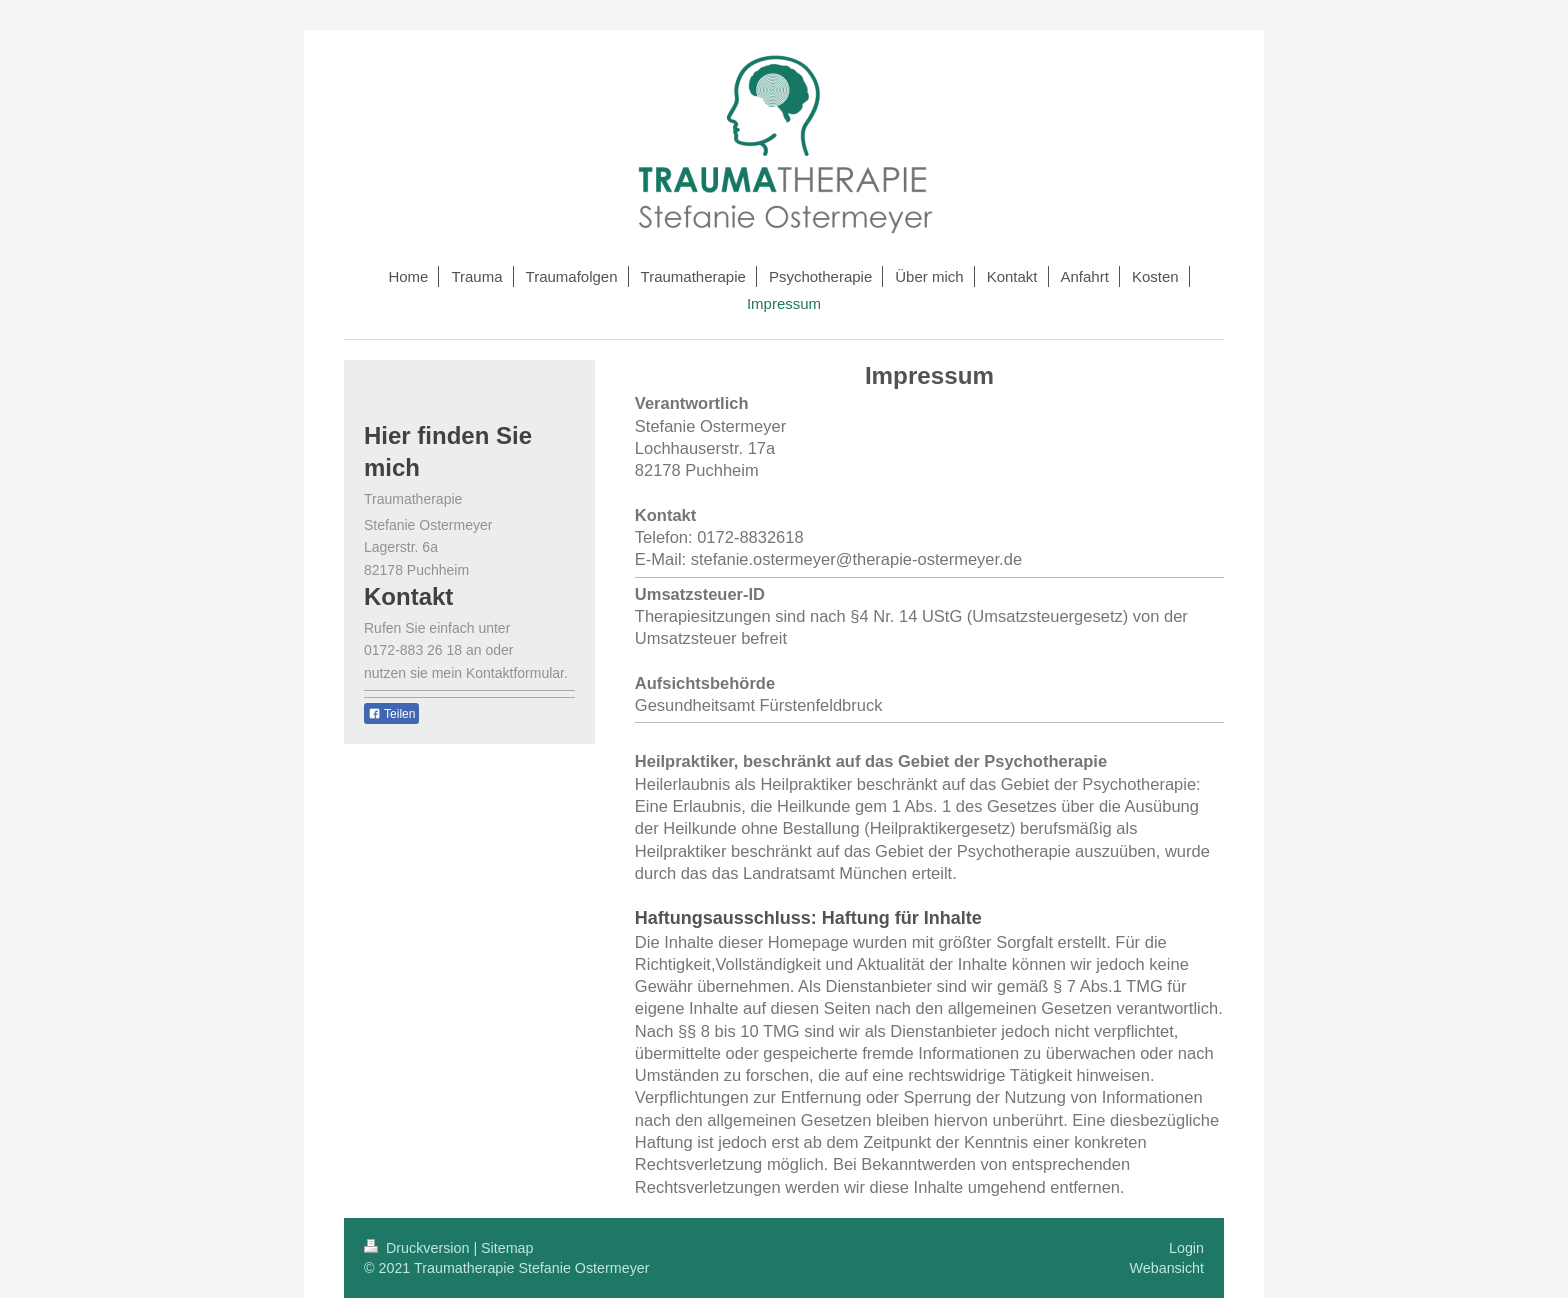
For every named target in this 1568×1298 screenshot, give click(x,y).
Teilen (391, 714)
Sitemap (507, 1248)
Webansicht (1167, 1268)
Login (1186, 1248)
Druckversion (418, 1248)
